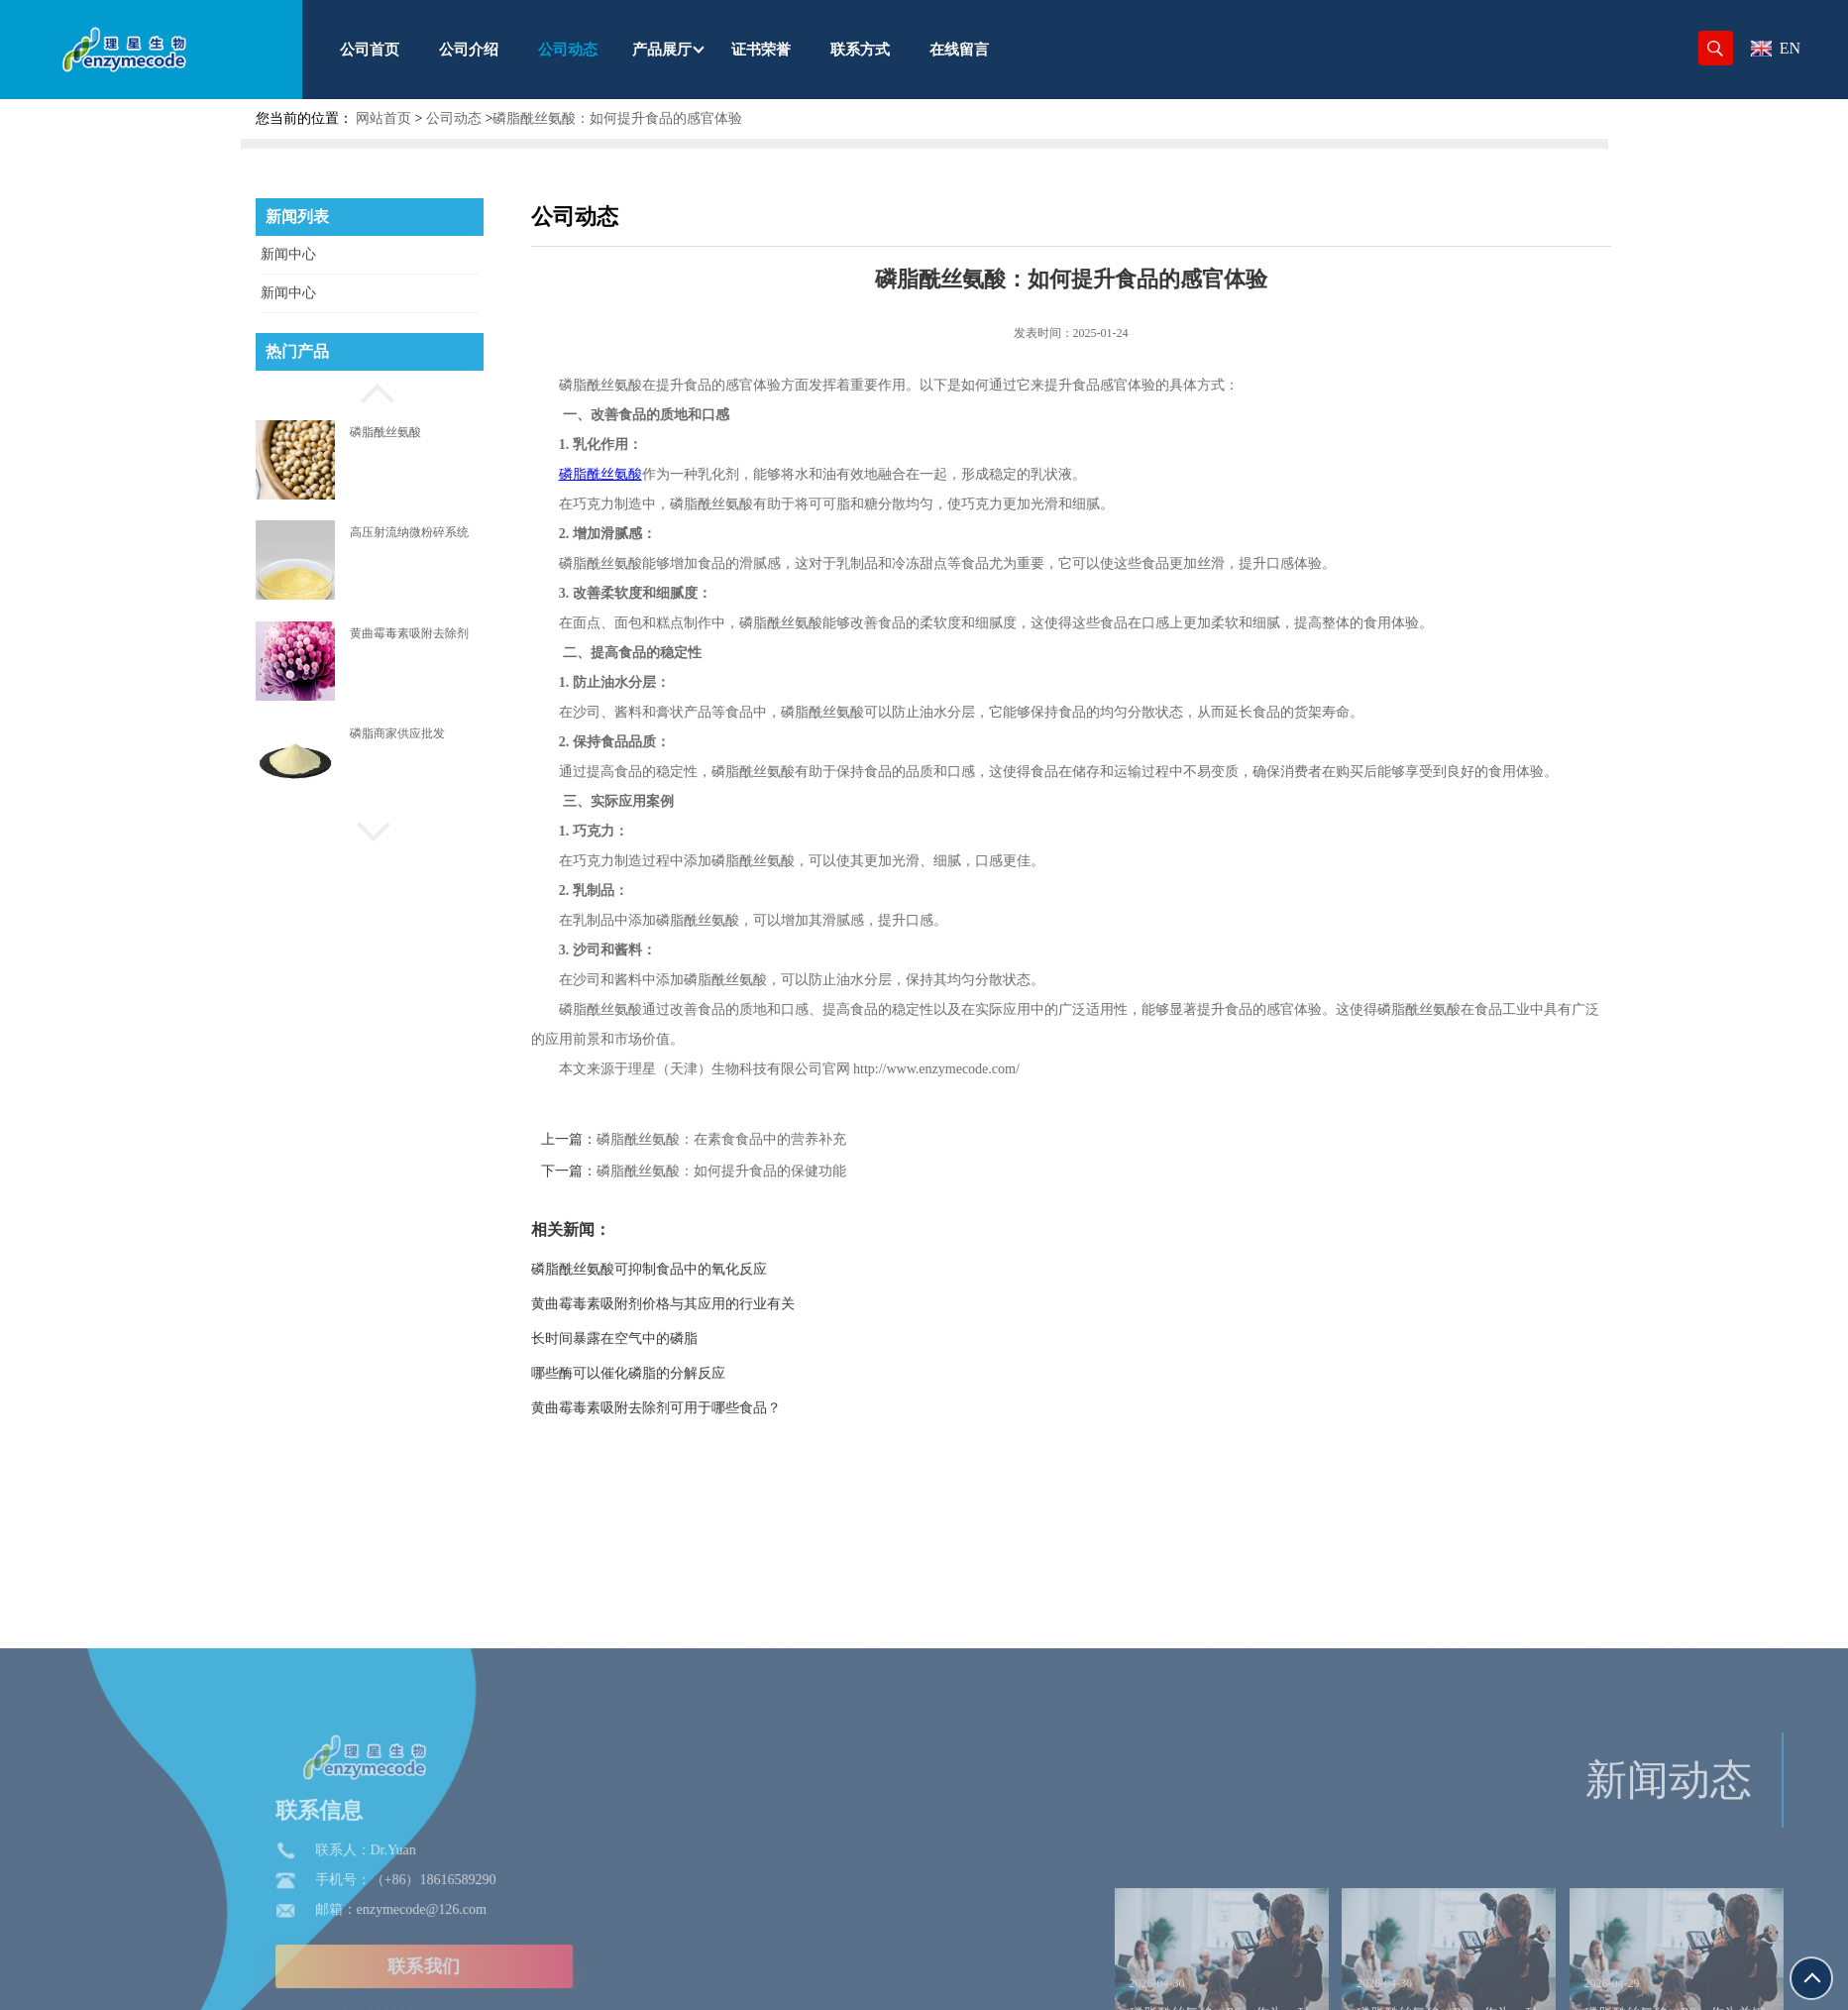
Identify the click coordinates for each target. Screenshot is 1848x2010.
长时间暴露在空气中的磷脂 (669, 1338)
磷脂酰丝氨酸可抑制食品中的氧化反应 (703, 1269)
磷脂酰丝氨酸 (385, 432)
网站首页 (383, 118)
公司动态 (454, 118)
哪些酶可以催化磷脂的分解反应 (683, 1373)
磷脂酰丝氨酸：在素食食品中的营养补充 (776, 1139)
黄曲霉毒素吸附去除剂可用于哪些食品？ (710, 1407)
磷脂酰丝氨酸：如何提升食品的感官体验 (617, 118)
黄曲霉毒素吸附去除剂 (409, 633)
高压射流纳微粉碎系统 (409, 532)
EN (1775, 48)
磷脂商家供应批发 (397, 733)
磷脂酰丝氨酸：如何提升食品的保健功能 (776, 1171)
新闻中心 (288, 254)
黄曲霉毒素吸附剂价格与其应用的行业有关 (717, 1303)
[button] (370, 390)
